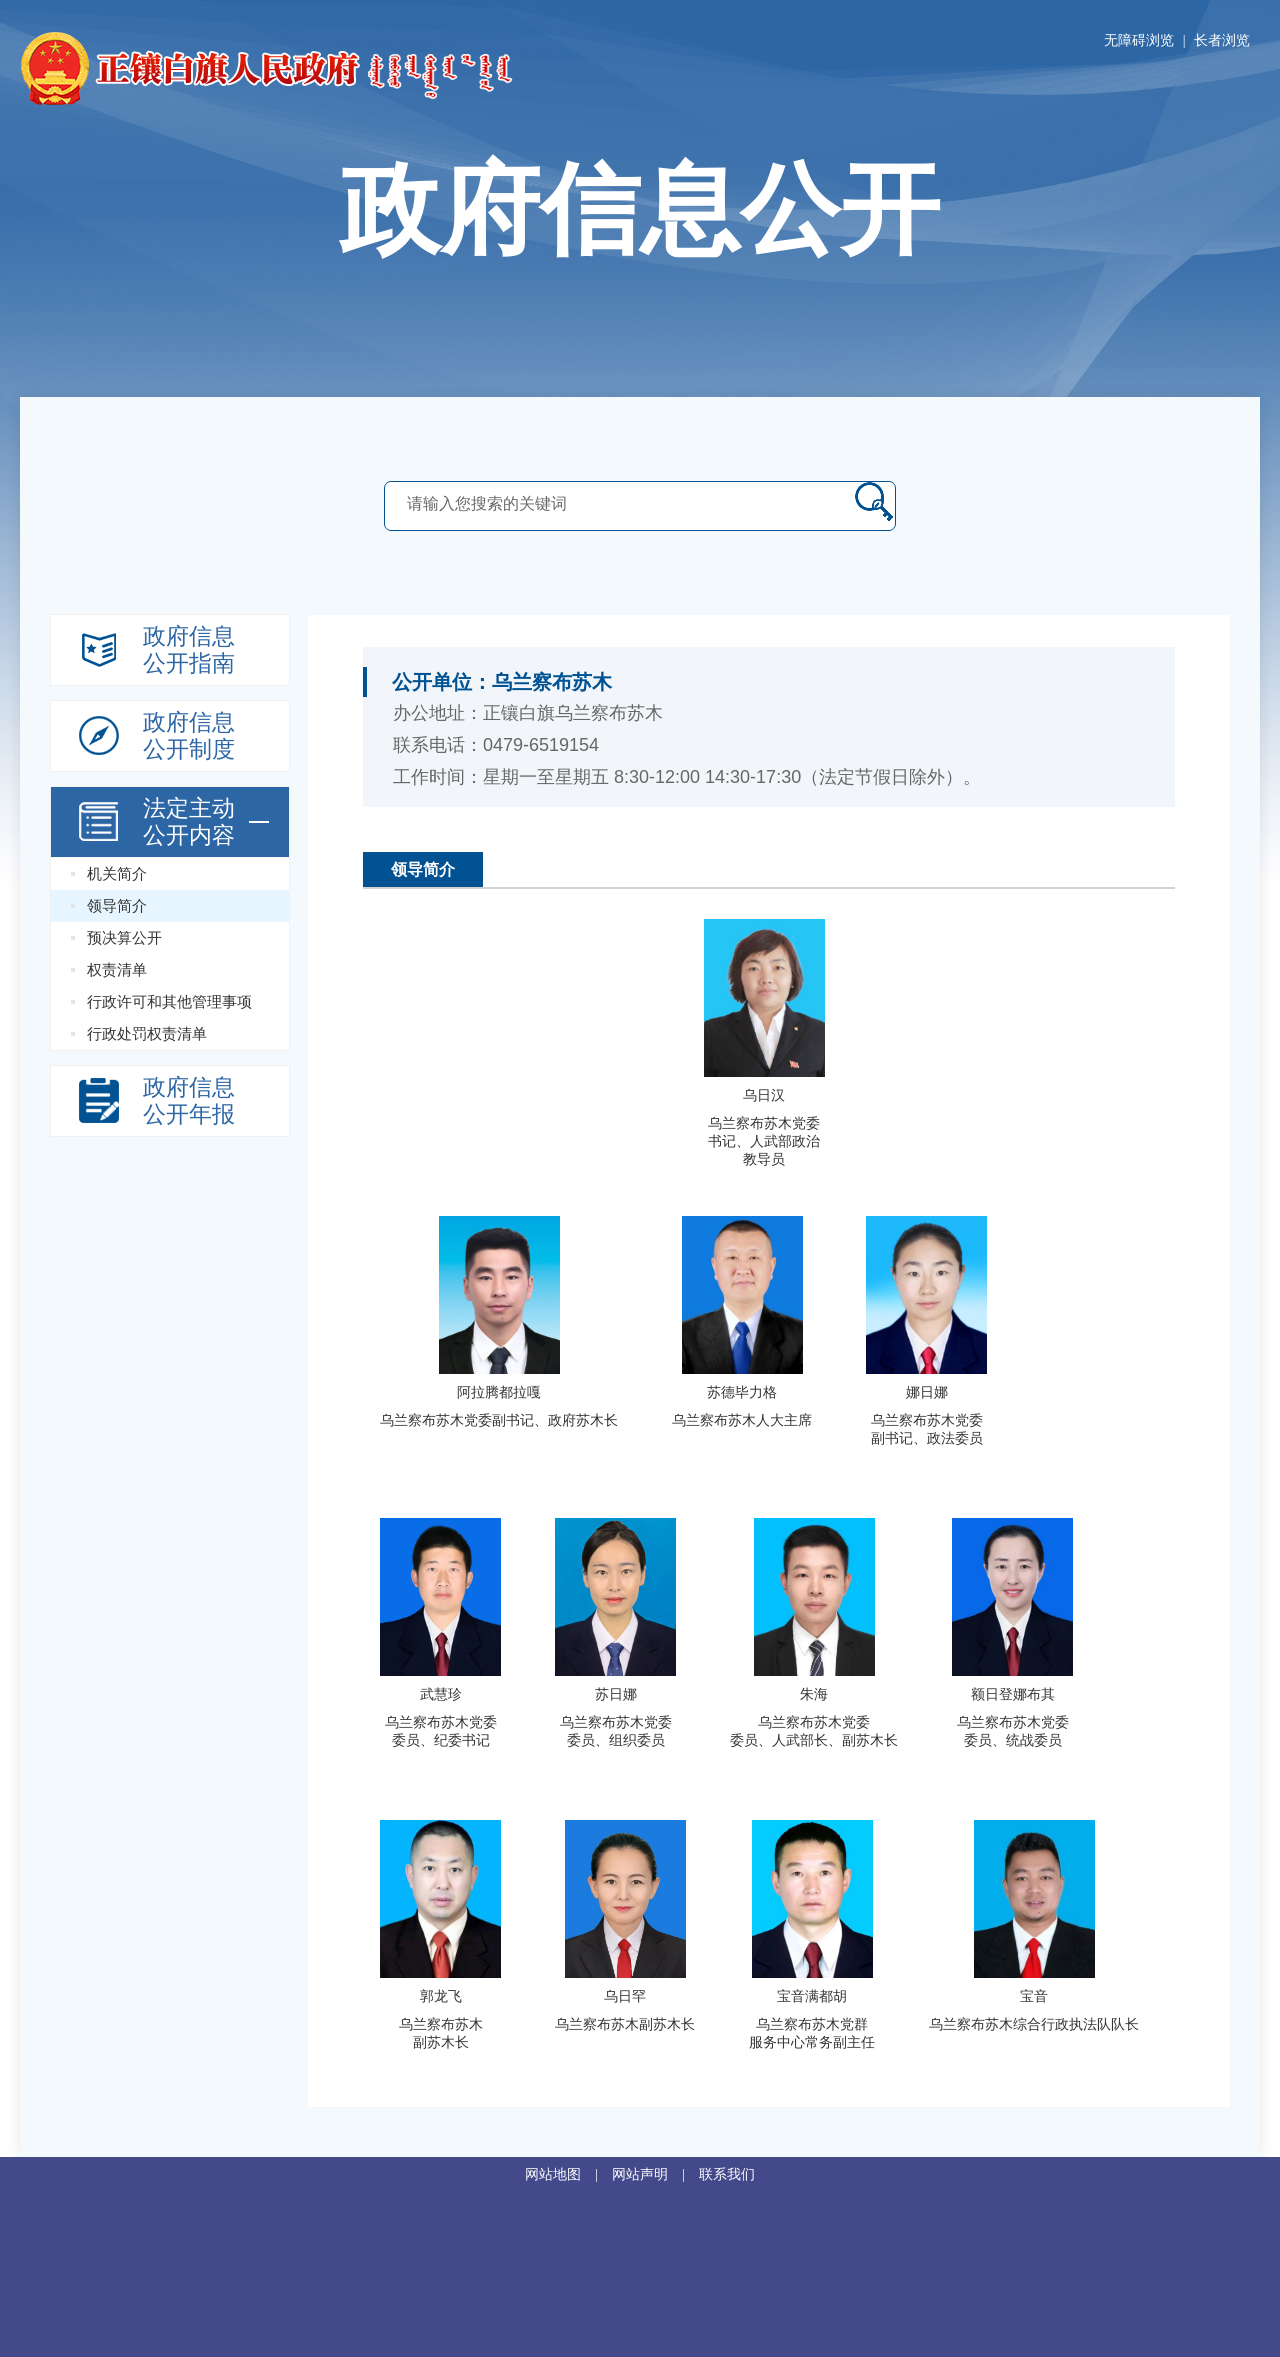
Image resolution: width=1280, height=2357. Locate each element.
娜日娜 (927, 1392)
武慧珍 (441, 1694)
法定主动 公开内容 (189, 822)
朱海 (814, 1694)
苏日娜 (616, 1694)
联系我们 (727, 2174)
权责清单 (117, 970)
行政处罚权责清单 (147, 1034)
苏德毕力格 (742, 1392)
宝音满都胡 (812, 1996)
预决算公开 (124, 938)
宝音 (1034, 1996)
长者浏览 (1222, 40)
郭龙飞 (441, 1996)
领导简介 (117, 906)
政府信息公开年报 (189, 1101)
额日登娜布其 (1013, 1694)
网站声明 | (655, 2174)
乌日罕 (625, 1996)
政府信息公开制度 (189, 736)
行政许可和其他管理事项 (169, 1002)
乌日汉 (764, 1095)
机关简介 (117, 874)
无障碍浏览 (1139, 40)
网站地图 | (568, 2174)
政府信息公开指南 (189, 650)
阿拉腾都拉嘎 (499, 1392)
